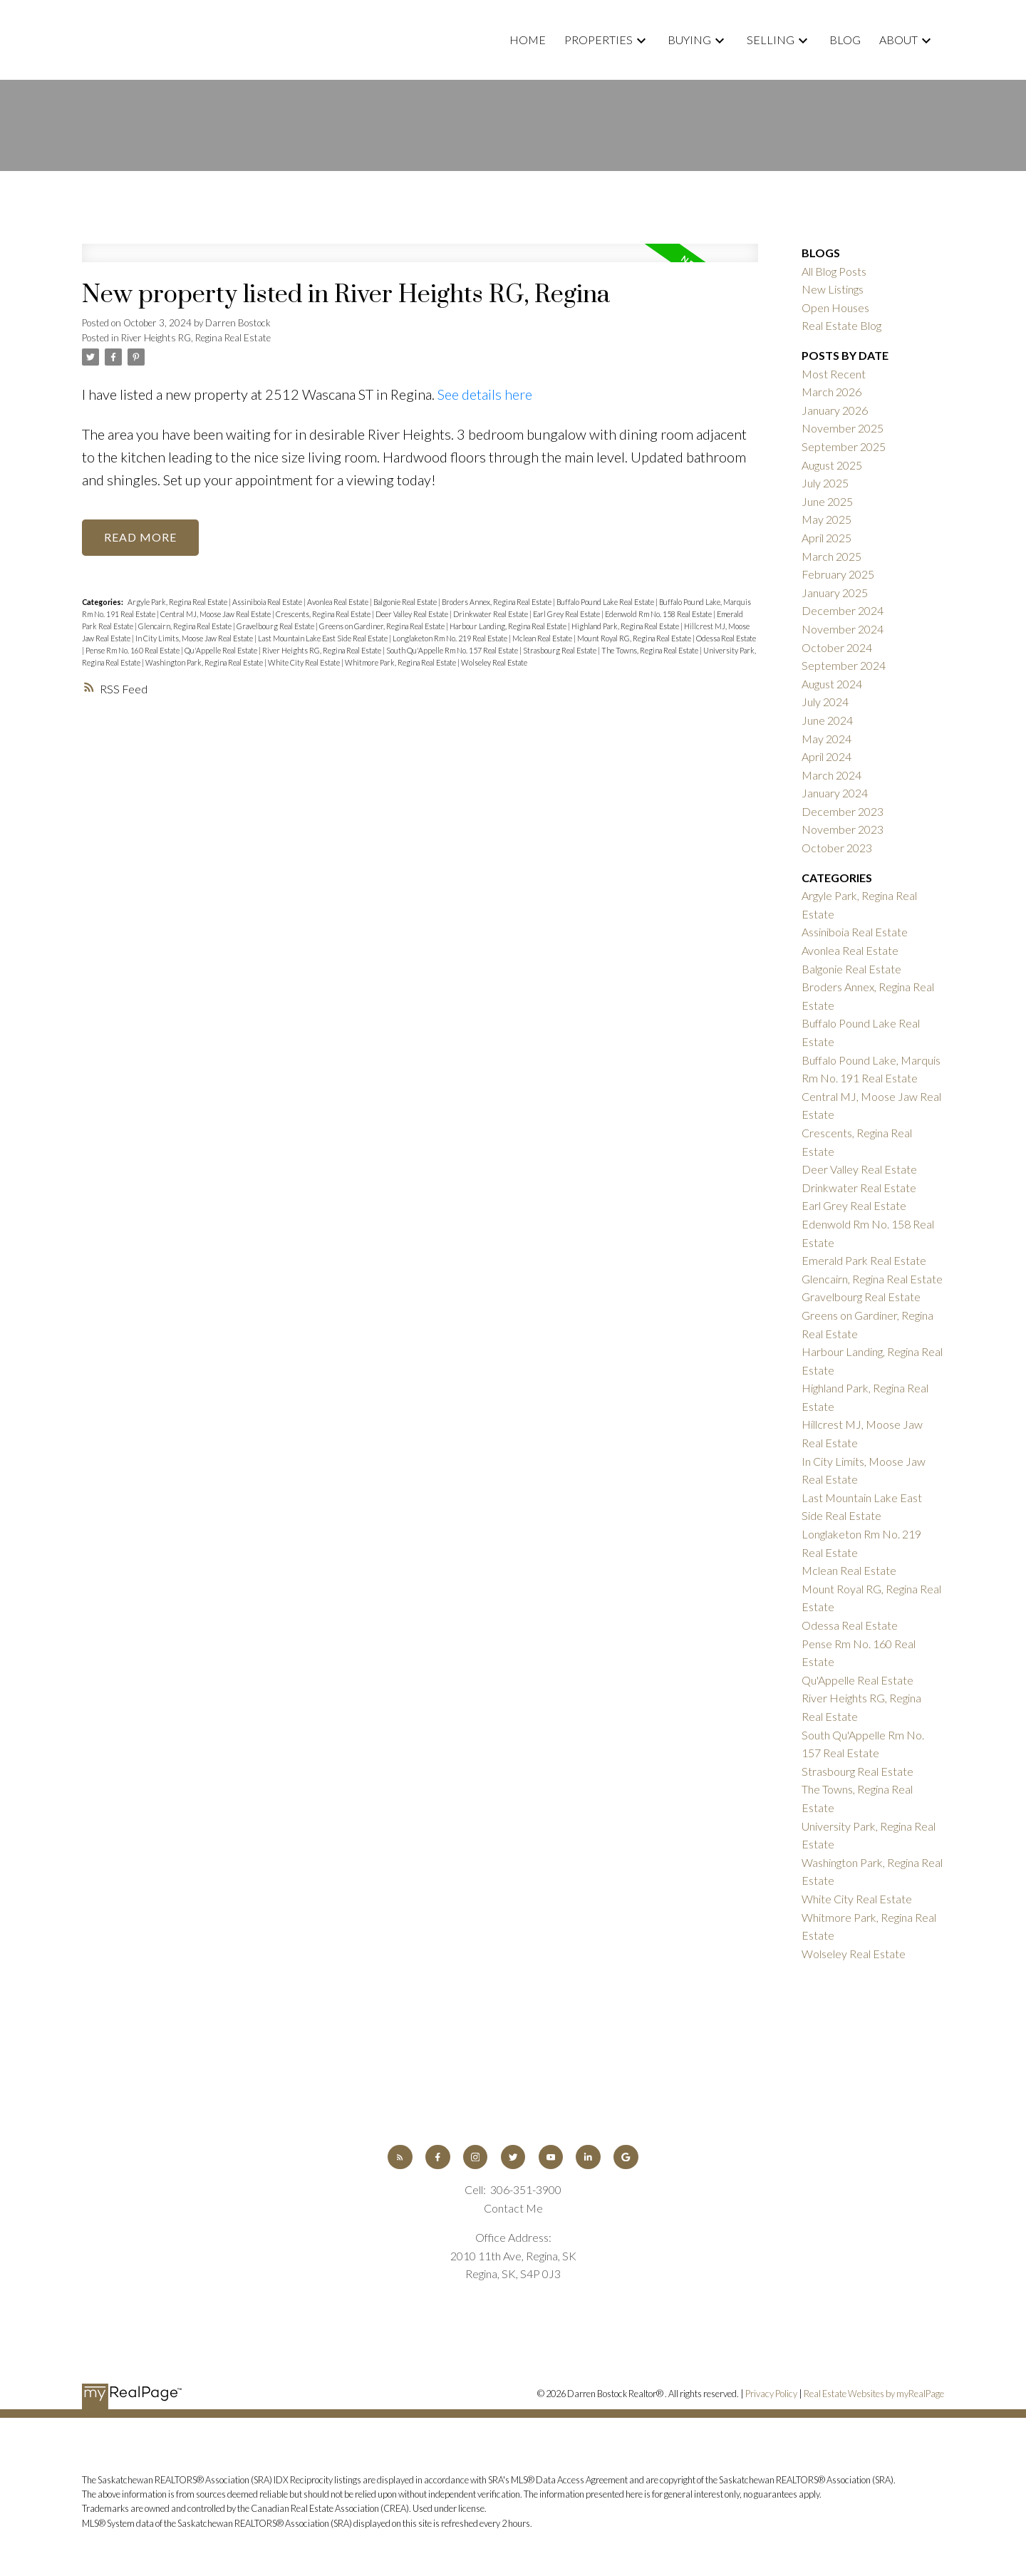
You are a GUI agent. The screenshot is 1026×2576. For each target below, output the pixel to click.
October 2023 (837, 847)
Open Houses (835, 307)
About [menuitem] (898, 39)
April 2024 (826, 756)
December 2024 (843, 610)
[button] (400, 2157)
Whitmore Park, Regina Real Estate (401, 662)
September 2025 (844, 446)
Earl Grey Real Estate (567, 614)
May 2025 (826, 519)
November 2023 (843, 829)
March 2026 (831, 391)
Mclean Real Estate (543, 638)
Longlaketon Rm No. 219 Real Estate (451, 638)
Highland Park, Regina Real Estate (625, 626)
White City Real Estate (304, 662)
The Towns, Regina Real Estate (650, 650)
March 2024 (831, 775)
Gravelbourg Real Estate (276, 626)
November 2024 (843, 629)
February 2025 (838, 574)
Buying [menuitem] (689, 39)
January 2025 (835, 592)
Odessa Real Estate (726, 638)
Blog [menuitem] (845, 39)
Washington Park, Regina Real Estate (204, 662)
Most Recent (834, 374)
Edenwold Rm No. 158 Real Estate (659, 614)
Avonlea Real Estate (338, 601)
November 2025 (843, 428)
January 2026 (835, 410)
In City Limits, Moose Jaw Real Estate (194, 638)
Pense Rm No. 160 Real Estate (133, 650)
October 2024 (837, 647)
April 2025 (826, 537)
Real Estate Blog (841, 325)
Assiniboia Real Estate (268, 601)
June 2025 (827, 501)
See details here (484, 394)
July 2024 (825, 701)
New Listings (833, 289)
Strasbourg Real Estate (560, 650)
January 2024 (835, 793)
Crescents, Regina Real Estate (324, 614)
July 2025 (825, 483)
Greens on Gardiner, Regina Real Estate (382, 626)
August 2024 (832, 683)
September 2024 (844, 665)
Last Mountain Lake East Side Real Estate (323, 638)
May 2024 (826, 738)
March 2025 (831, 556)
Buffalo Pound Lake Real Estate (606, 601)
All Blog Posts (834, 271)
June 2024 (827, 720)
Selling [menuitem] (770, 39)
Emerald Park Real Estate (864, 1260)
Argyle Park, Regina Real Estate (178, 601)
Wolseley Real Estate (494, 662)
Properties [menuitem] (598, 39)
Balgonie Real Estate (405, 601)
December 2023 (843, 811)
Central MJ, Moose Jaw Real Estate (216, 614)
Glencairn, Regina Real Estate (185, 626)
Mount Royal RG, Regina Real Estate (635, 638)
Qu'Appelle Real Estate (222, 650)
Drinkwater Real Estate (491, 614)
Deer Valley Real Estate (412, 614)
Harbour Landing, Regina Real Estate (509, 626)
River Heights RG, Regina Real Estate (196, 337)
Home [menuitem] (527, 39)
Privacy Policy (771, 2393)
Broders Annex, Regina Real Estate (497, 601)
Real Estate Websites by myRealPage (874, 2393)
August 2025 (832, 465)
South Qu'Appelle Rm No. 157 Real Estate (452, 650)
